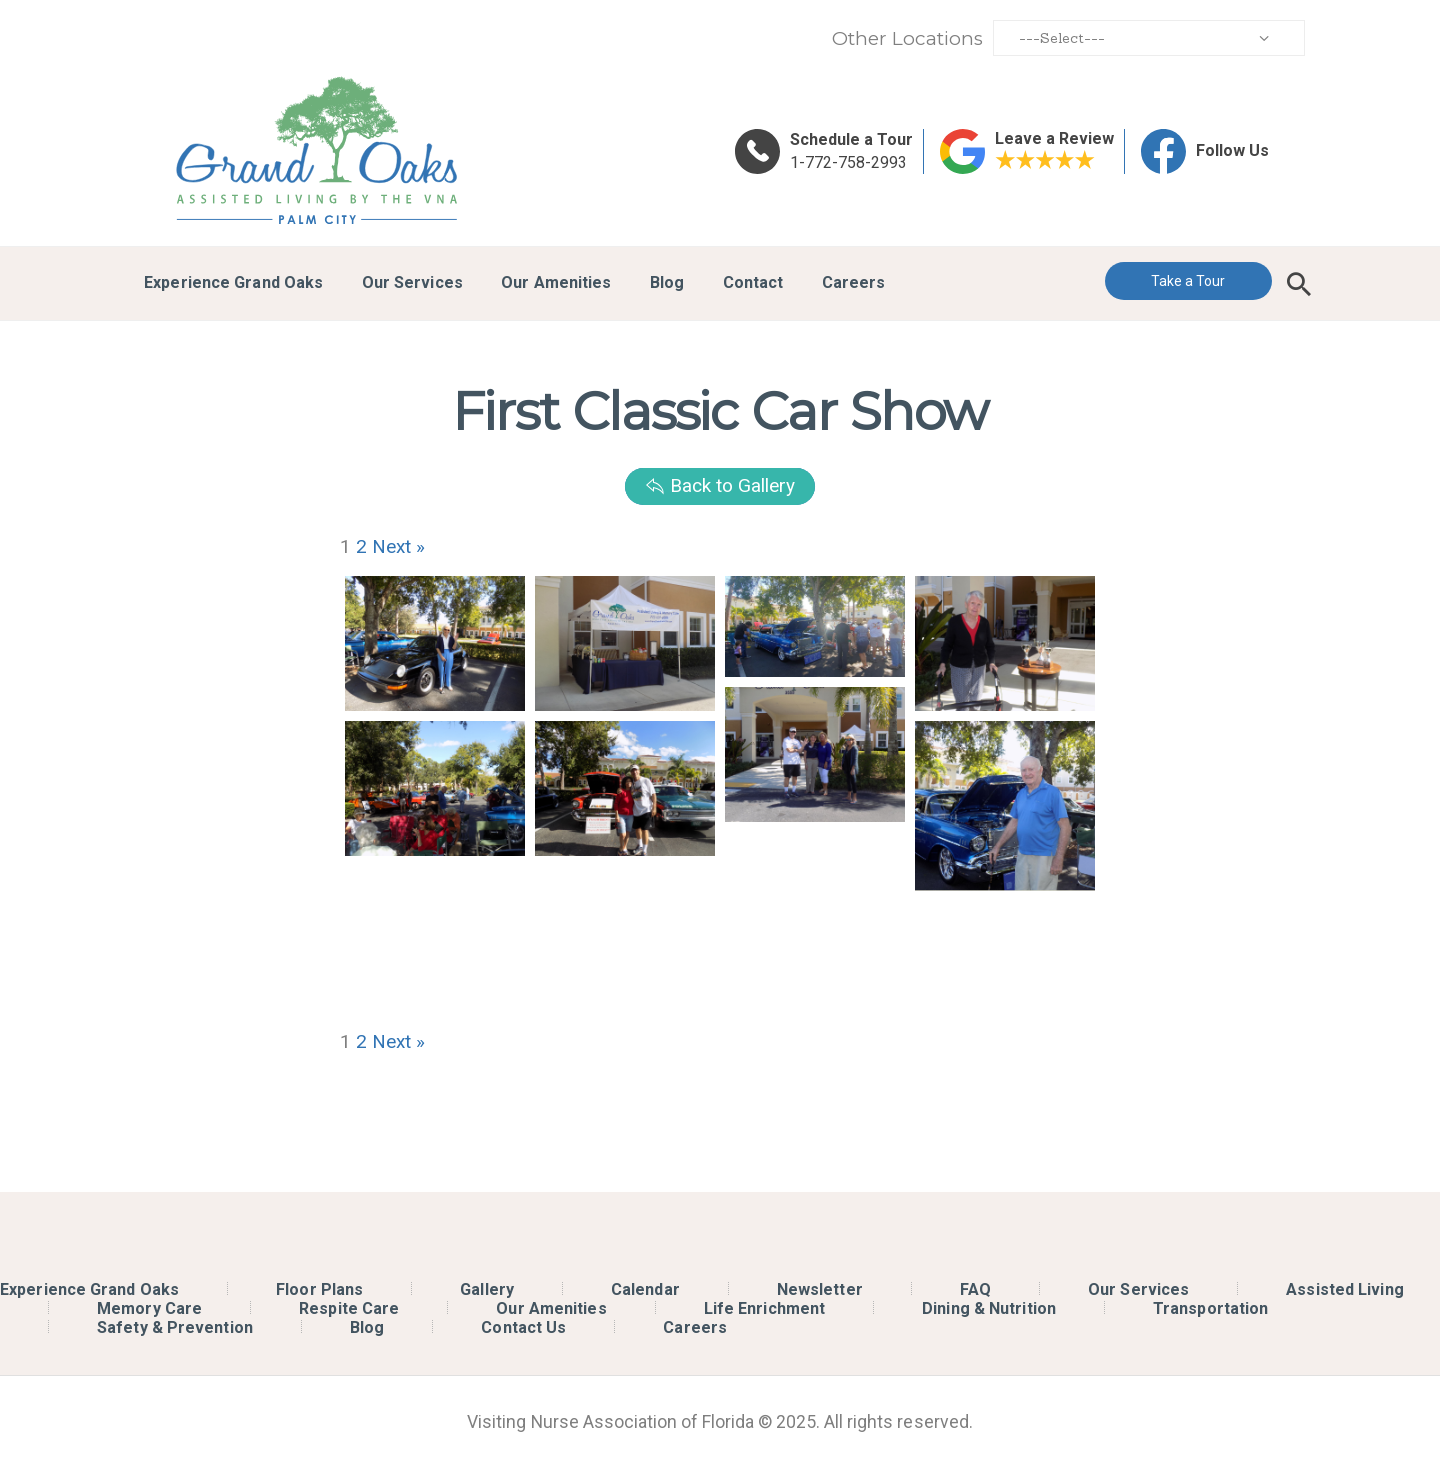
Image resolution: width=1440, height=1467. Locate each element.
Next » (398, 546)
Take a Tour (1188, 281)
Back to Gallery (720, 485)
